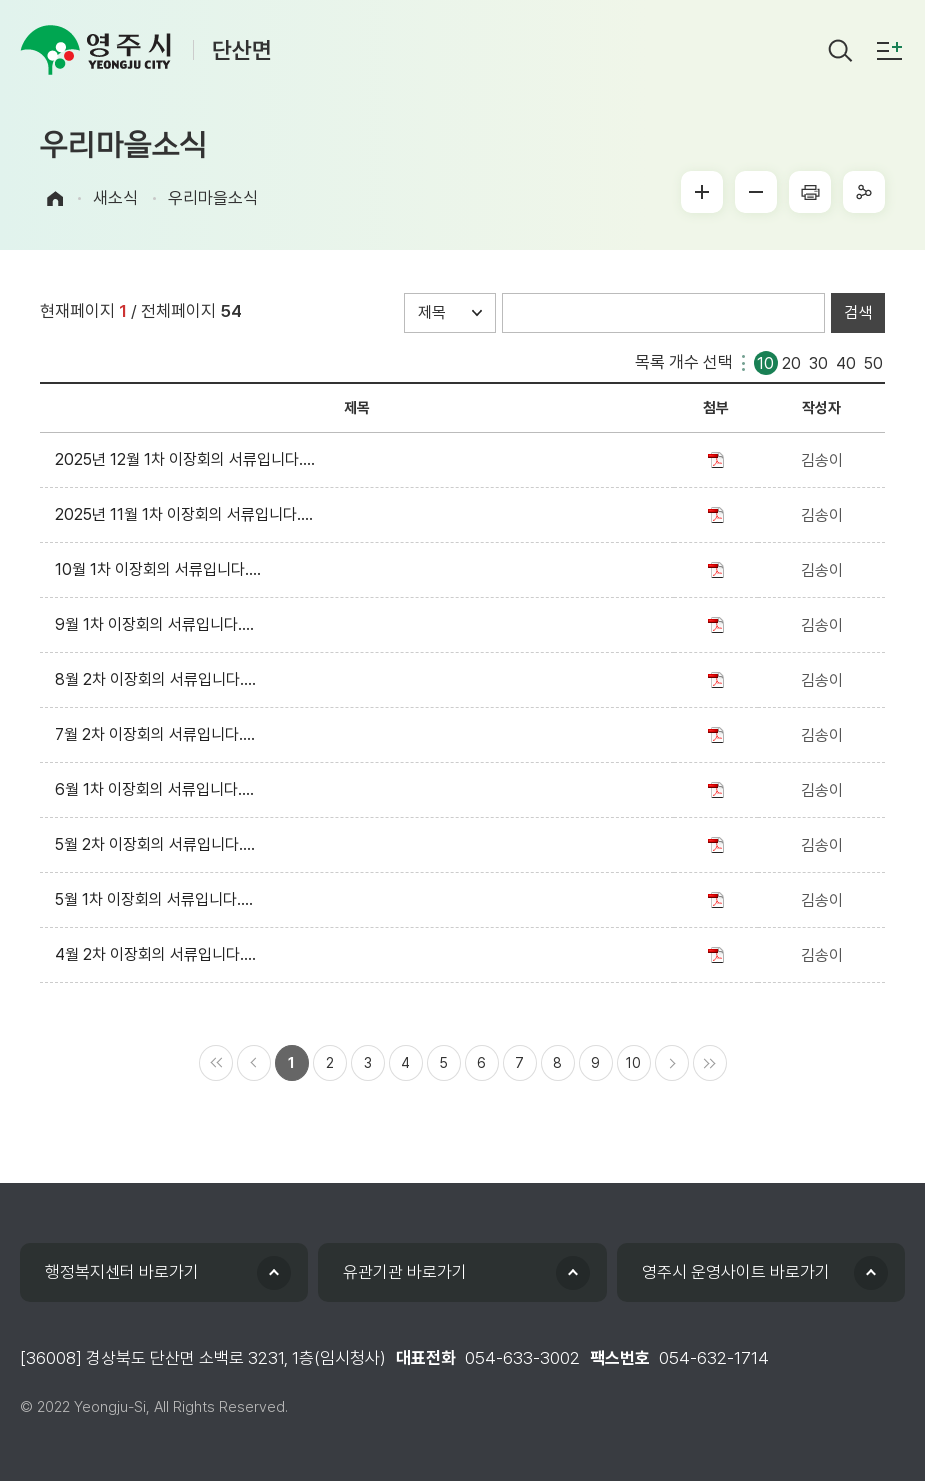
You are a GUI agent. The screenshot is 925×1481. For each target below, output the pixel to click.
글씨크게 (702, 192)
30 (818, 361)
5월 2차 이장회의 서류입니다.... (159, 844)
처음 (216, 1063)
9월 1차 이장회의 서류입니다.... (158, 624)
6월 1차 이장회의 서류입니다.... (158, 789)
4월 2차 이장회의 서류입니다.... (159, 954)
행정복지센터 (122, 1272)
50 (873, 361)
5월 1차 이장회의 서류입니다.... (158, 899)
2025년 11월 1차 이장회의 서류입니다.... (188, 514)
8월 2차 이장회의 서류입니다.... (159, 679)
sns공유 (864, 192)
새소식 (115, 198)
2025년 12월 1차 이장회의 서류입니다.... (189, 459)
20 (791, 361)
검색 (858, 312)
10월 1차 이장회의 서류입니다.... (162, 569)
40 (846, 361)
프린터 (810, 192)
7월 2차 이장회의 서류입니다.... (159, 734)
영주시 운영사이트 (736, 1272)
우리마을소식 (213, 198)
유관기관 (405, 1272)
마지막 (710, 1063)
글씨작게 (756, 192)
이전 (254, 1063)
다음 (672, 1063)
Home (55, 198)
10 (765, 361)
